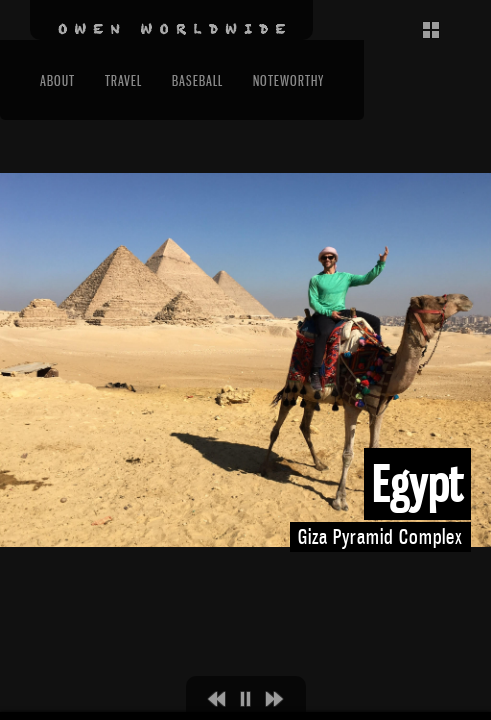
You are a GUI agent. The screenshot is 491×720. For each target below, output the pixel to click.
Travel (123, 80)
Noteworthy (288, 80)
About (57, 80)
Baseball (197, 80)
